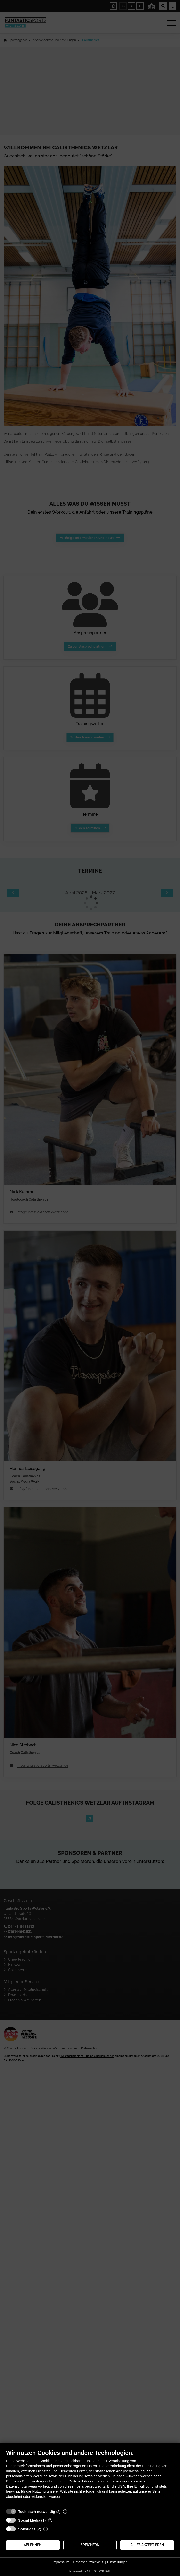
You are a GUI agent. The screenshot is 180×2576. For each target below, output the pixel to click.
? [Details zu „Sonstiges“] (45, 2529)
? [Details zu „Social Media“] (50, 2520)
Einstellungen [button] (117, 2562)
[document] (90, 2477)
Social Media (29, 2520)
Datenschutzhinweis (88, 2562)
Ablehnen (33, 2545)
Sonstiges (27, 2529)
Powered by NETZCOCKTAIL (90, 2571)
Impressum (60, 2562)
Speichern (90, 2545)
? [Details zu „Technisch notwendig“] (65, 2511)
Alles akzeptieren (147, 2545)
